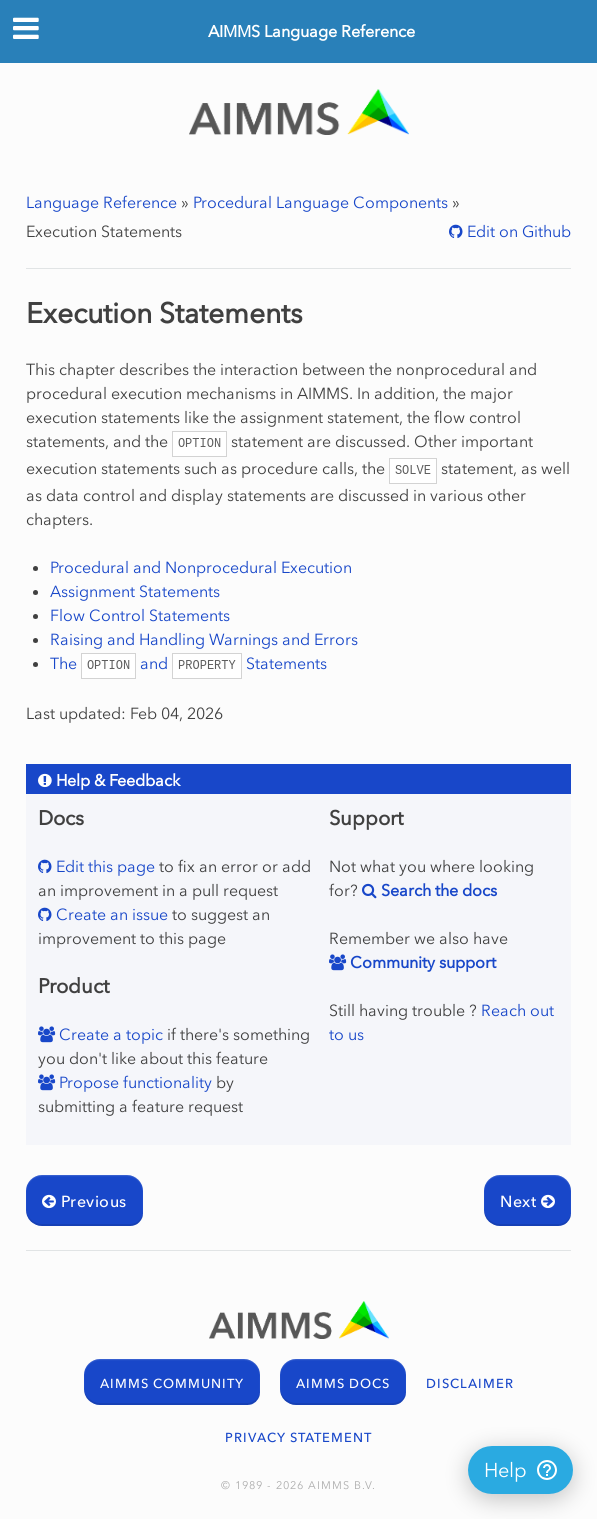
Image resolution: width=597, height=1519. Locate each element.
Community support (421, 962)
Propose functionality (133, 1082)
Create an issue (110, 914)
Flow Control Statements (140, 615)
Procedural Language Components (320, 202)
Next (527, 1201)
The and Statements (188, 663)
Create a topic (109, 1034)
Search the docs (437, 890)
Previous (84, 1201)
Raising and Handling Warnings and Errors (204, 639)
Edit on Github (517, 231)
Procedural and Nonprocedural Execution (201, 567)
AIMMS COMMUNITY (172, 1383)
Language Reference (101, 202)
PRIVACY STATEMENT (298, 1437)
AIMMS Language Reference (311, 31)
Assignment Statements (135, 591)
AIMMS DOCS (343, 1383)
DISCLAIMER (470, 1383)
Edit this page (103, 866)
